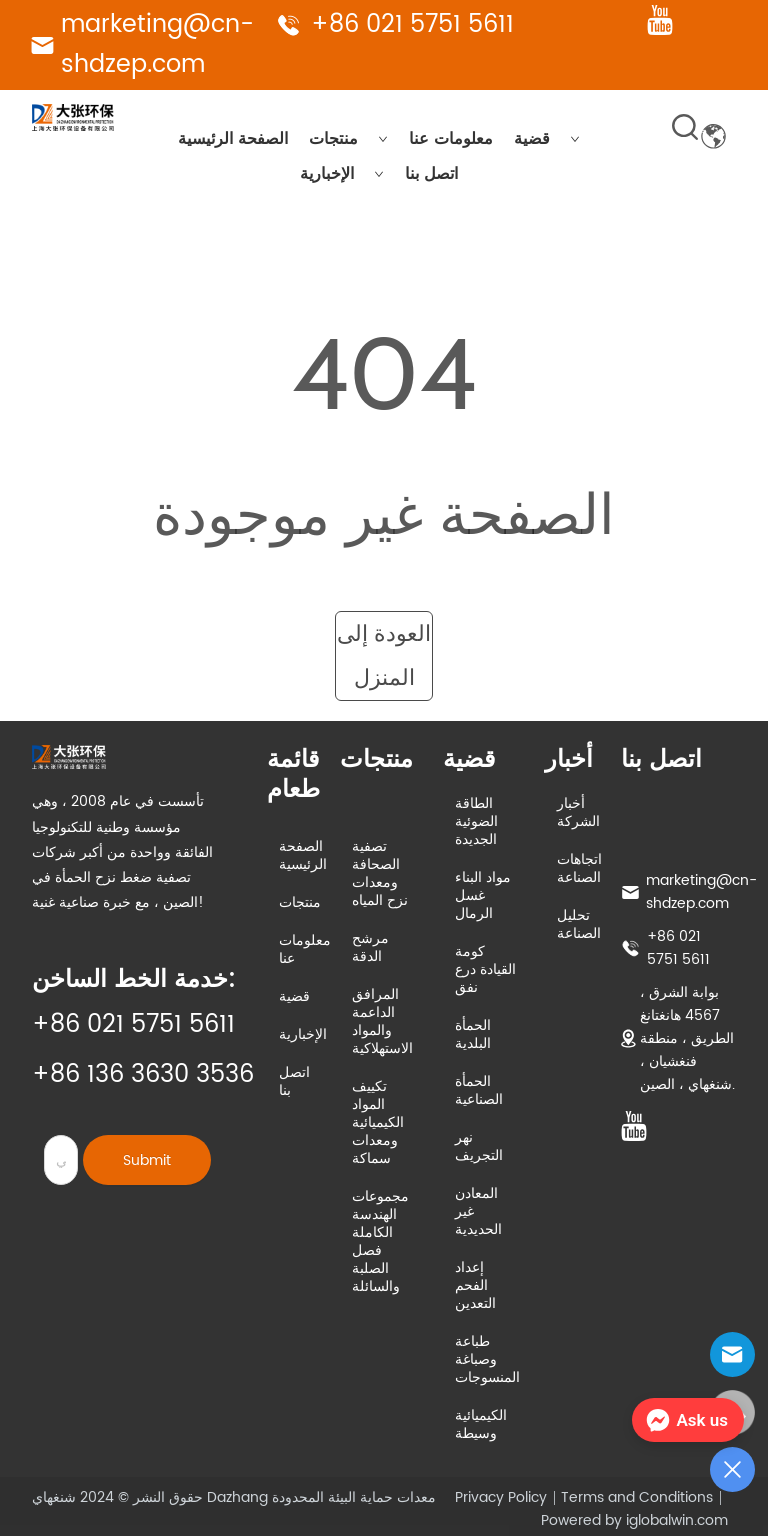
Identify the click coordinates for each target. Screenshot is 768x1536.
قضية (547, 139)
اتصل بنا (431, 174)
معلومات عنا (451, 139)
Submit (147, 1160)
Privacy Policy (501, 1497)
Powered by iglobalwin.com (634, 1520)
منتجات (348, 139)
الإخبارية (342, 174)
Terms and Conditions (637, 1497)
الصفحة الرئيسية (233, 139)
